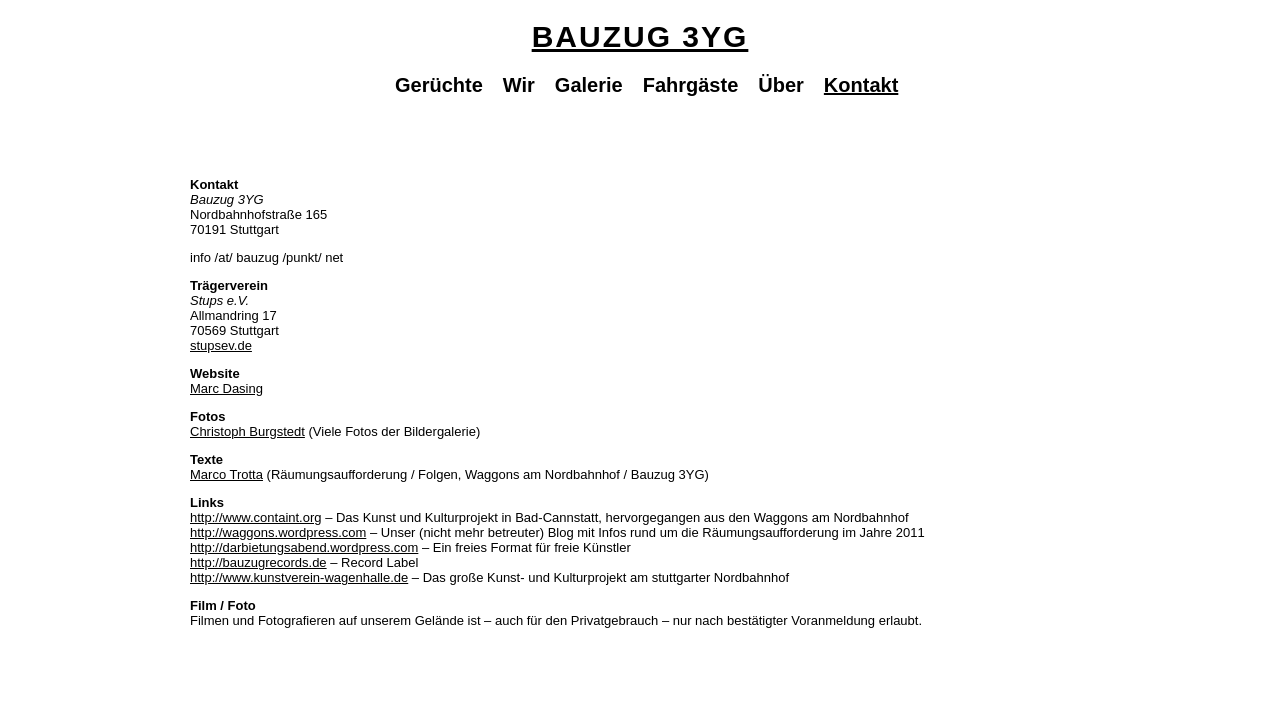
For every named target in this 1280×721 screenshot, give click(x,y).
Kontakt (861, 85)
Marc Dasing (226, 388)
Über (781, 85)
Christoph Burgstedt (247, 431)
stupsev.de (221, 345)
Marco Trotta (226, 474)
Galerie (589, 85)
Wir (519, 85)
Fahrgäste (691, 85)
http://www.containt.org (256, 517)
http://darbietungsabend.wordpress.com (304, 547)
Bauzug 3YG (640, 36)
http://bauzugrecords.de (258, 562)
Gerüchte (439, 85)
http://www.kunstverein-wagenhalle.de (299, 577)
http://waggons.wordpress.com (278, 532)
